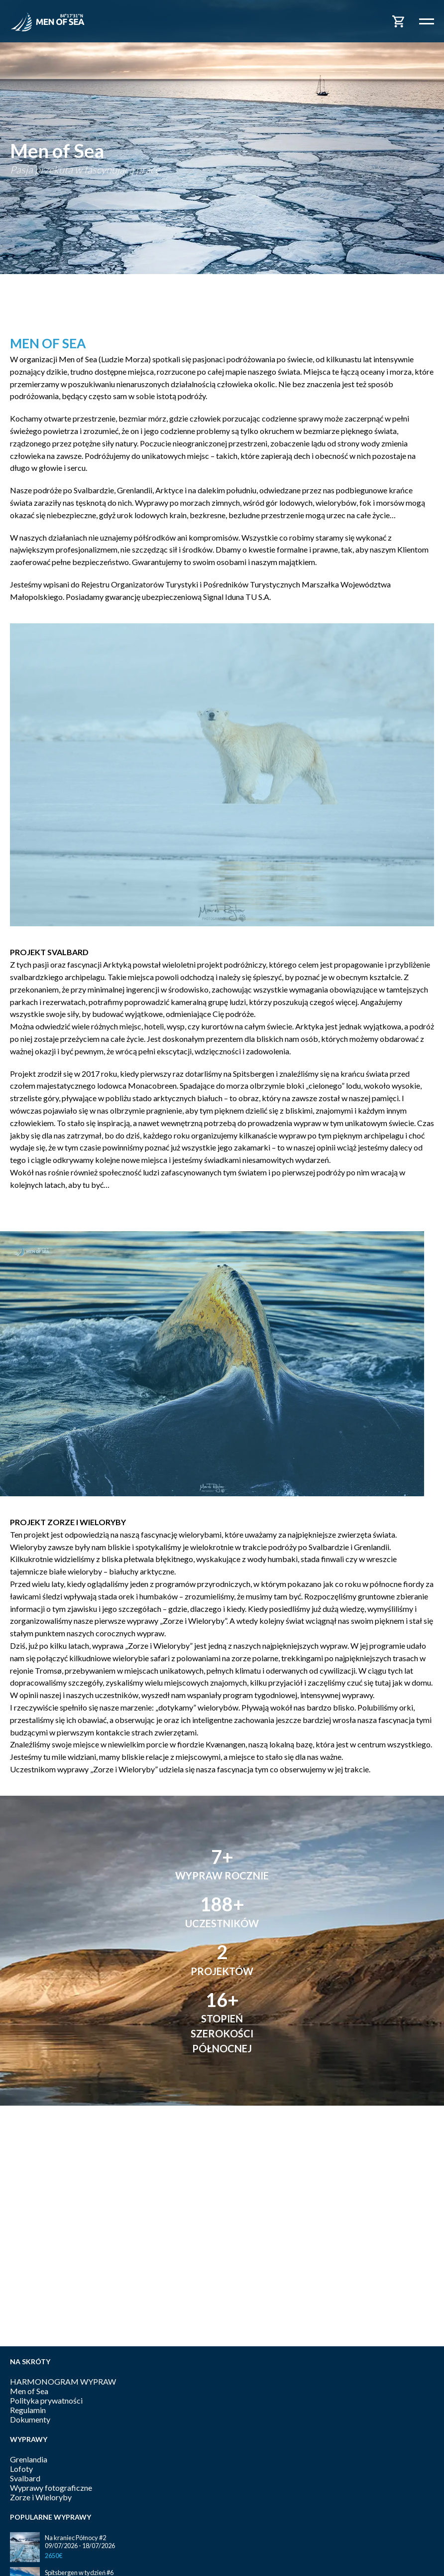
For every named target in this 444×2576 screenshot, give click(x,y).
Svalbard (25, 2478)
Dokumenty (30, 2419)
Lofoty (21, 2468)
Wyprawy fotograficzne (51, 2487)
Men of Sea (29, 2391)
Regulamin (28, 2410)
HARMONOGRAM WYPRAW (63, 2381)
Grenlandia (28, 2459)
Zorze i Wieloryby (41, 2497)
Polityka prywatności (46, 2400)
